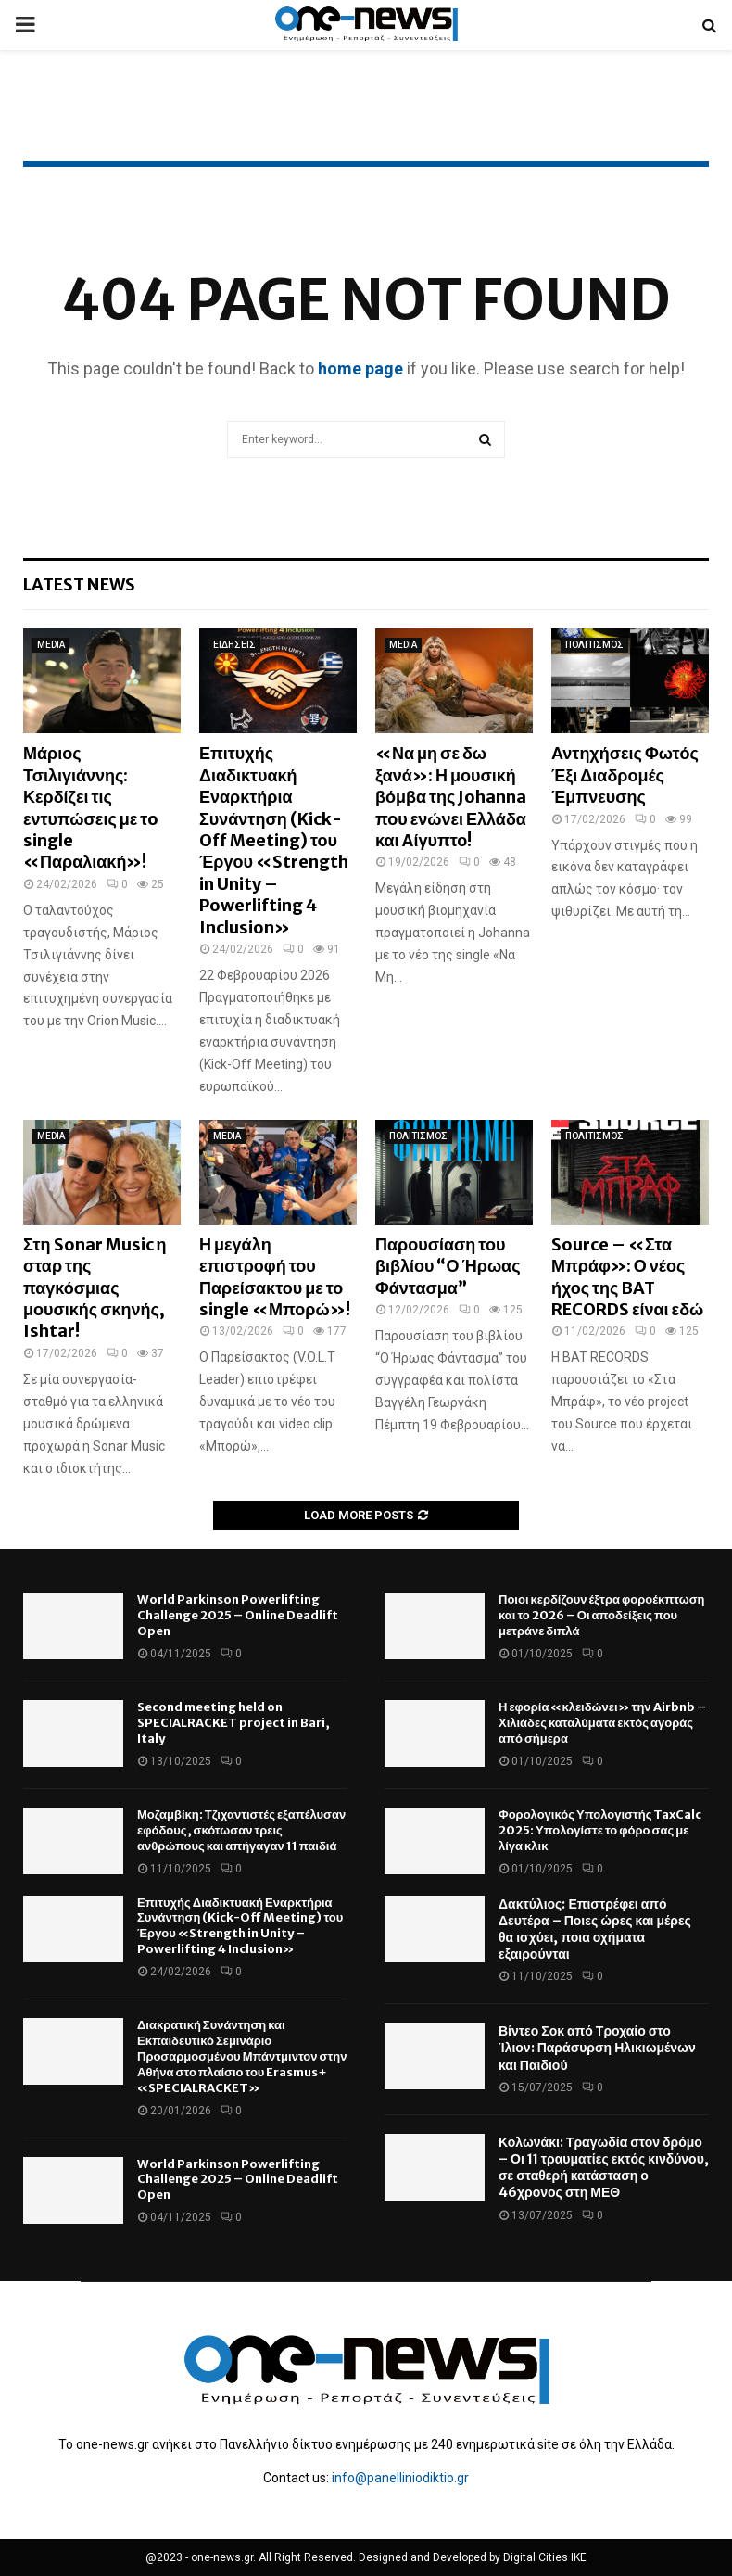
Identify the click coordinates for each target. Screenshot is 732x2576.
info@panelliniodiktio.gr (400, 2477)
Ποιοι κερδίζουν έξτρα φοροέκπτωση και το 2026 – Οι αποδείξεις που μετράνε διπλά (601, 1615)
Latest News (79, 584)
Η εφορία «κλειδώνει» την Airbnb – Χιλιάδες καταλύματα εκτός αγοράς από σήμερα (602, 1722)
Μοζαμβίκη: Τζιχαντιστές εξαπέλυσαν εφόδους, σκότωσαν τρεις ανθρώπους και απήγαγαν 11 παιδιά (241, 1830)
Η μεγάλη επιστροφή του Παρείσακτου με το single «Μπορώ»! (274, 1277)
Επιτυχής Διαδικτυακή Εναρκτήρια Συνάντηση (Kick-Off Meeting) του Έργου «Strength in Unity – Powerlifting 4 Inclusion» (273, 839)
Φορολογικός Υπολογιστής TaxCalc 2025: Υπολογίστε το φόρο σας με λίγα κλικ (600, 1830)
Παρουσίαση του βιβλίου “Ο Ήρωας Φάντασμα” (448, 1266)
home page (360, 368)
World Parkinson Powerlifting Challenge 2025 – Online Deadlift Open (237, 1615)
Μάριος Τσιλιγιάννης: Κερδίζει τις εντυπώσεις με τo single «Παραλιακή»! (90, 807)
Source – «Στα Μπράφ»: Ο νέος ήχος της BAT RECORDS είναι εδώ (627, 1277)
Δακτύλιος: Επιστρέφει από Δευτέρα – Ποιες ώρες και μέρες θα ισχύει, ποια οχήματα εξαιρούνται (595, 1929)
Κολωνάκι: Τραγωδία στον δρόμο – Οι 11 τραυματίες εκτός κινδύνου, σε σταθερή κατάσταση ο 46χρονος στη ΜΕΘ (604, 2168)
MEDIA (51, 645)
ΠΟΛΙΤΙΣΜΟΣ (594, 645)
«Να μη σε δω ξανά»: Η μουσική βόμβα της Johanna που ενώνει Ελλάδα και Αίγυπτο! (450, 796)
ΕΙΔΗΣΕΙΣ (234, 645)
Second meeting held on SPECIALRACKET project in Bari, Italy (233, 1722)
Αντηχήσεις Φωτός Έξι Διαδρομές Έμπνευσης (625, 774)
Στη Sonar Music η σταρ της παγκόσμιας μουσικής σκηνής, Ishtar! (95, 1288)
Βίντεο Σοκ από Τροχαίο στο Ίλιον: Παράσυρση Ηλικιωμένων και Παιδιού (597, 2048)
